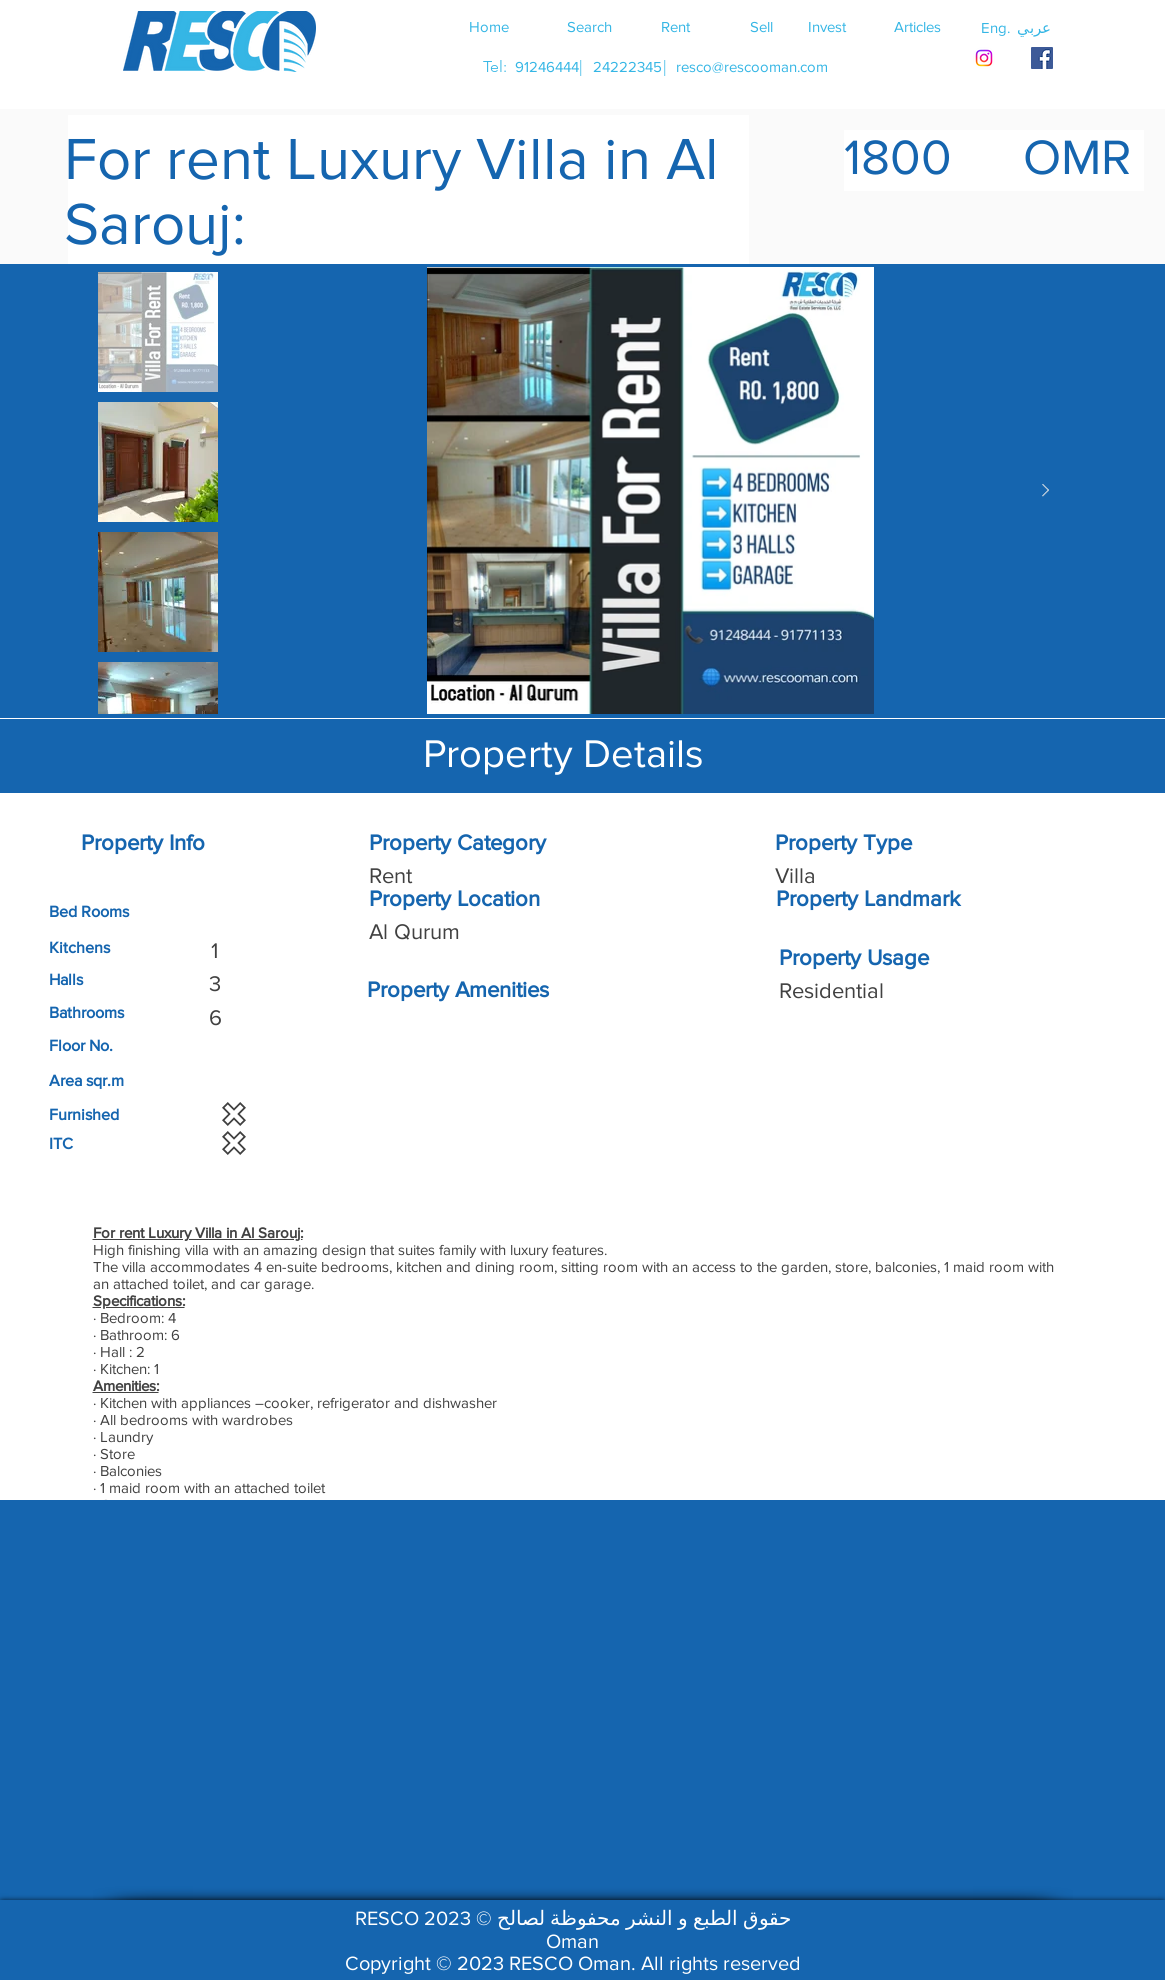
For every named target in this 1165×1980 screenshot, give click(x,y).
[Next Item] (1046, 491)
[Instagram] (984, 58)
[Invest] (827, 26)
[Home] (489, 26)
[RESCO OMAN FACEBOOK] (1042, 58)
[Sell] (762, 26)
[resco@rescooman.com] (752, 66)
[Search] (590, 26)
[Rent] (676, 26)
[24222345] (628, 66)
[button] (1034, 27)
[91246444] (547, 66)
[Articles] (918, 26)
